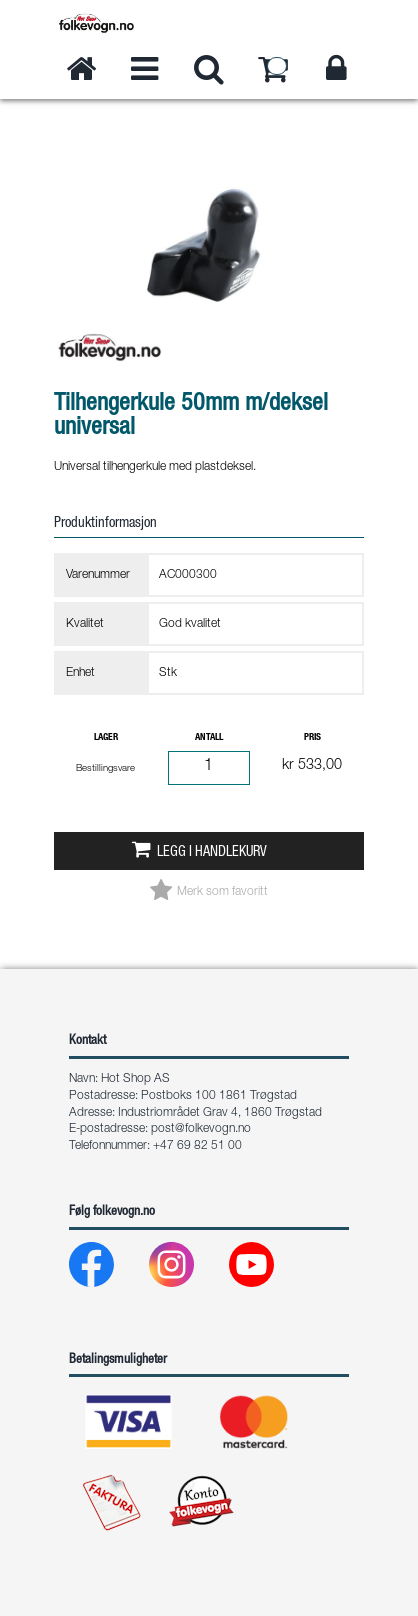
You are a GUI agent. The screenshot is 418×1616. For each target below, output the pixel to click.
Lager (106, 738)
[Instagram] (187, 1269)
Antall (209, 738)
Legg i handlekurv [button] (212, 853)
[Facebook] (107, 1269)
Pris (312, 738)
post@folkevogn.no (201, 1129)
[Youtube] (267, 1269)
